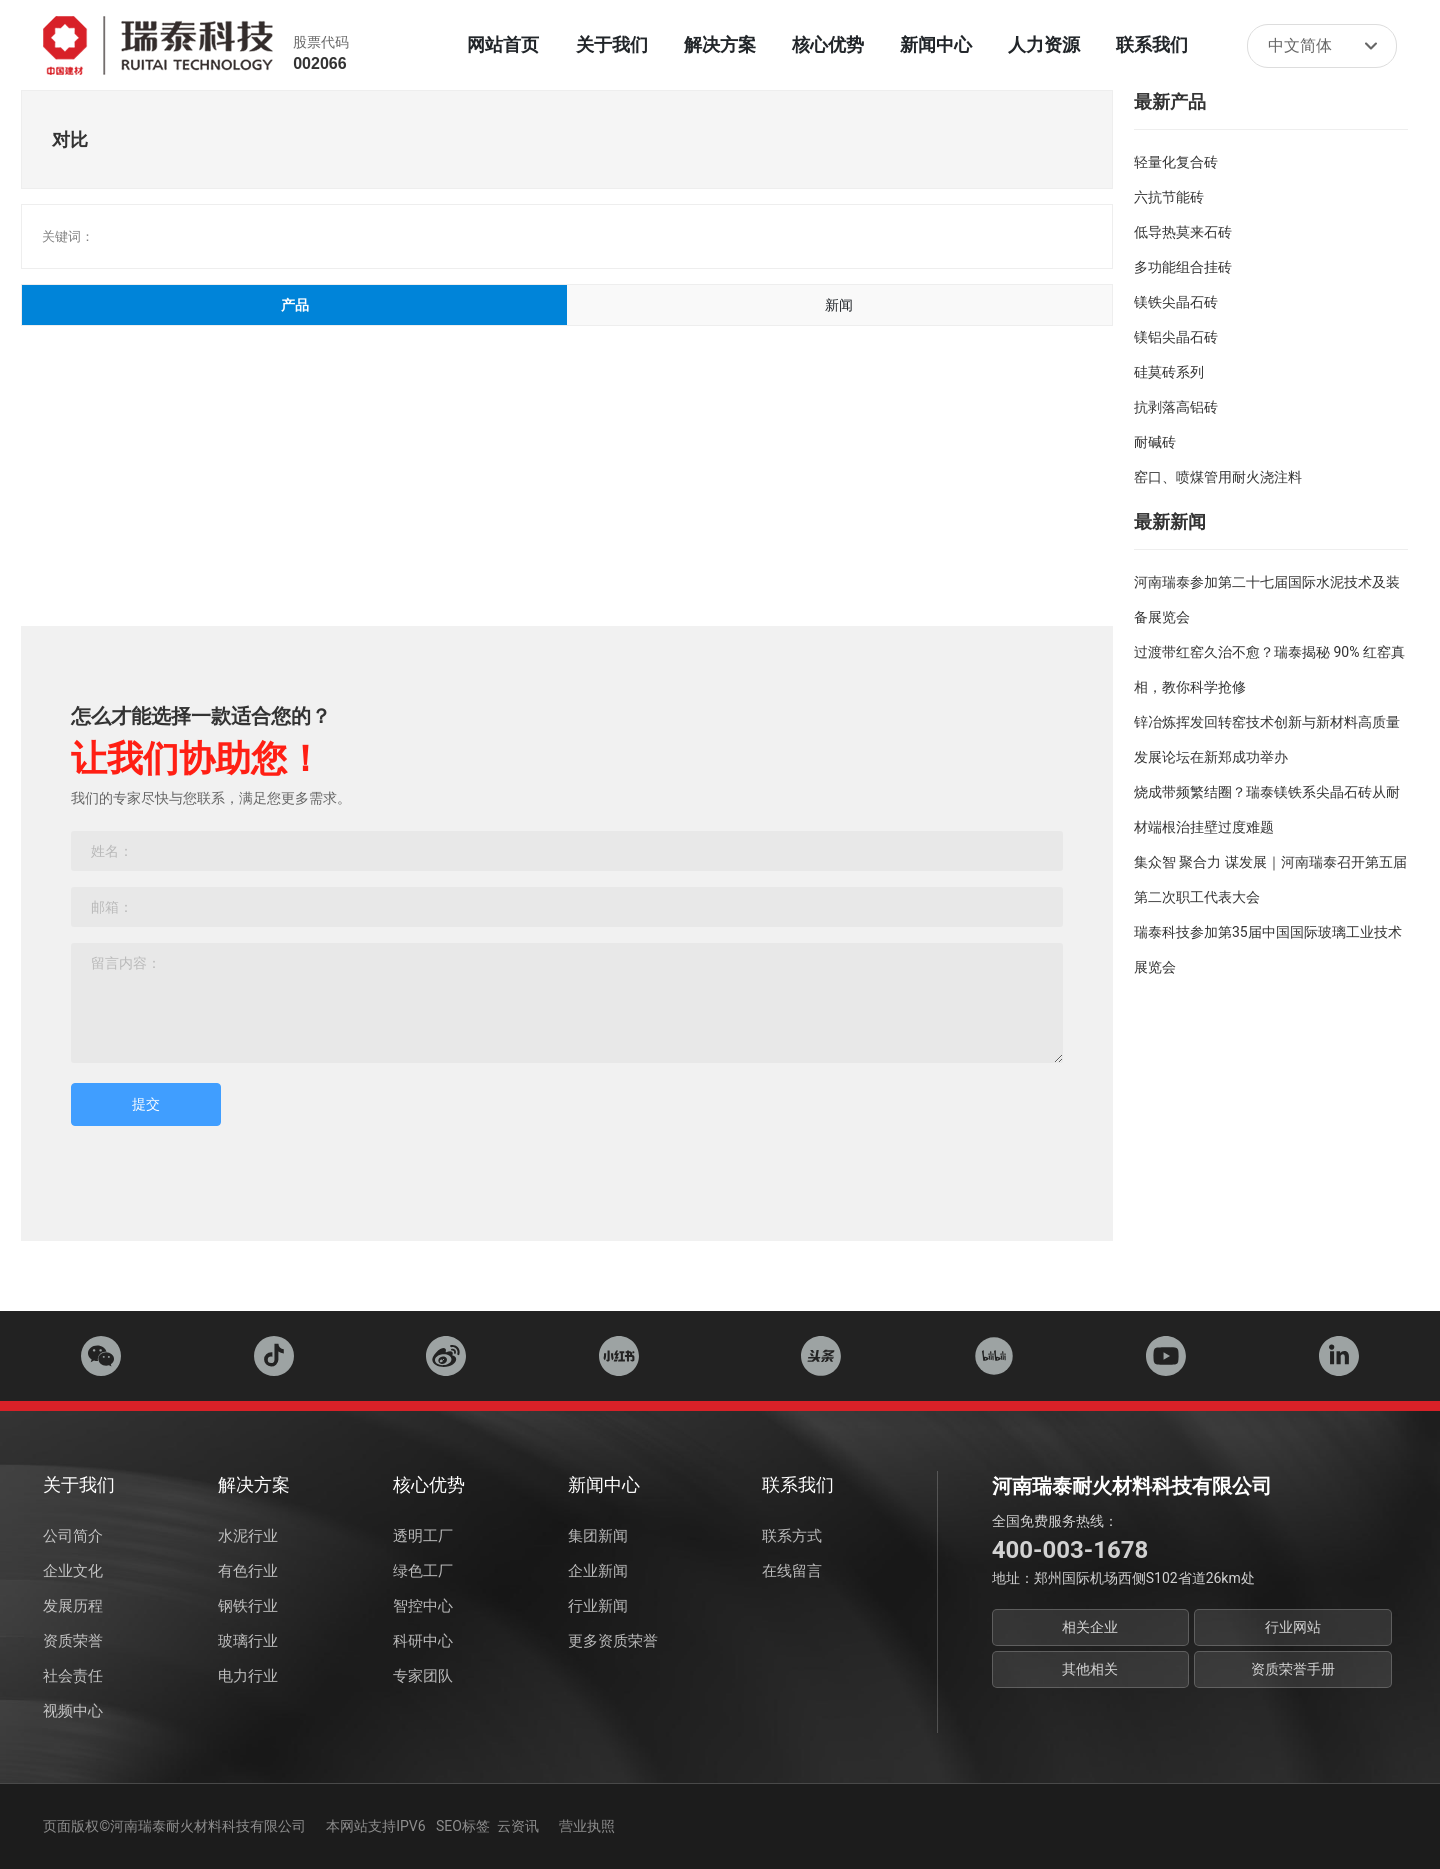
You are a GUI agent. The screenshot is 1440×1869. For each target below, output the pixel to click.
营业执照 (587, 1826)
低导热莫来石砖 (1183, 232)
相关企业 (1090, 1627)
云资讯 (518, 1826)
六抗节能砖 (1169, 197)
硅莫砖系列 (1169, 372)
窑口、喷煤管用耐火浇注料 (1218, 477)
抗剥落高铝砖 (1176, 407)
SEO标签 (463, 1826)
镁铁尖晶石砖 (1176, 302)
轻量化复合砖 (1176, 162)
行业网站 (1293, 1627)
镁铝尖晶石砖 (1176, 337)
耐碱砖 (1155, 442)
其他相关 (1090, 1669)
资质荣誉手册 (1293, 1669)
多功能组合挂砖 (1183, 267)
